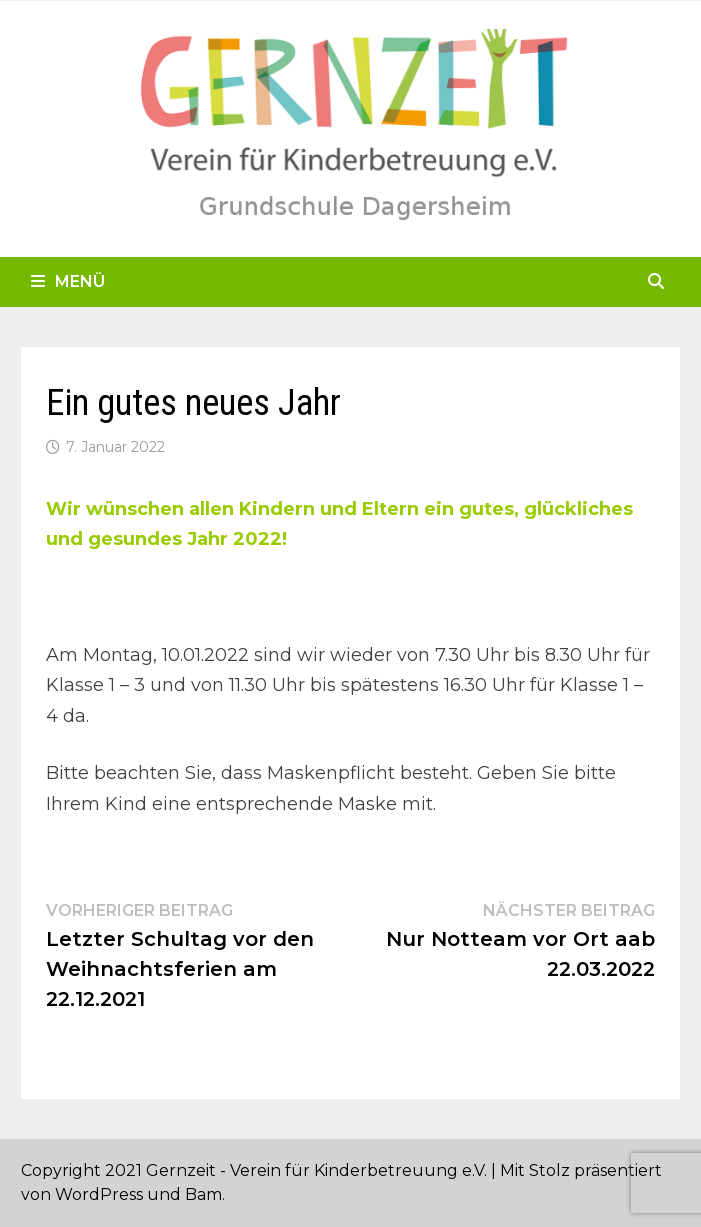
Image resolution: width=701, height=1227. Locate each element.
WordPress (99, 1194)
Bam (203, 1194)
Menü (68, 281)
